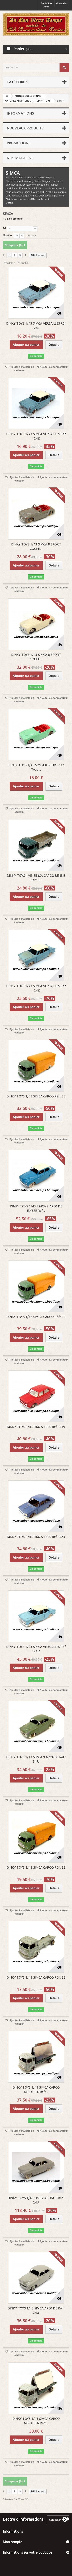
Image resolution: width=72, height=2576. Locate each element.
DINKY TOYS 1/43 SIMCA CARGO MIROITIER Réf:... (36, 2090)
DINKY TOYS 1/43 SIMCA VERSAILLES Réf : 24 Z (36, 1649)
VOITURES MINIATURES (17, 100)
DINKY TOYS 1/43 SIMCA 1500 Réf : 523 (36, 1536)
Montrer (7, 235)
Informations (20, 113)
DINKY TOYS (43, 100)
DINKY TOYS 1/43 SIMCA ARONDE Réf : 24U (36, 2200)
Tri (4, 228)
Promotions (19, 143)
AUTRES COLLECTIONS (28, 96)
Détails (9, 202)
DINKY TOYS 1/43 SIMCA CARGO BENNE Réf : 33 (36, 878)
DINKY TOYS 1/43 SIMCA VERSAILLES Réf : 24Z (36, 326)
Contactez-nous (46, 5)
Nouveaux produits (25, 128)
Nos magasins (20, 158)
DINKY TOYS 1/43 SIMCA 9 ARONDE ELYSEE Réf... (36, 1208)
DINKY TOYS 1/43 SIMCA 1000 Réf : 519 (36, 1427)
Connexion (61, 3)
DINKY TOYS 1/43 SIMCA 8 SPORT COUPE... (36, 546)
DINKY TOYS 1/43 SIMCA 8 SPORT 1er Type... (36, 767)
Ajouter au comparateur (54, 366)
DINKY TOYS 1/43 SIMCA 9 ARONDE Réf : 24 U (36, 1759)
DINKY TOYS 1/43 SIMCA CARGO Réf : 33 (36, 1096)
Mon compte (12, 2542)
